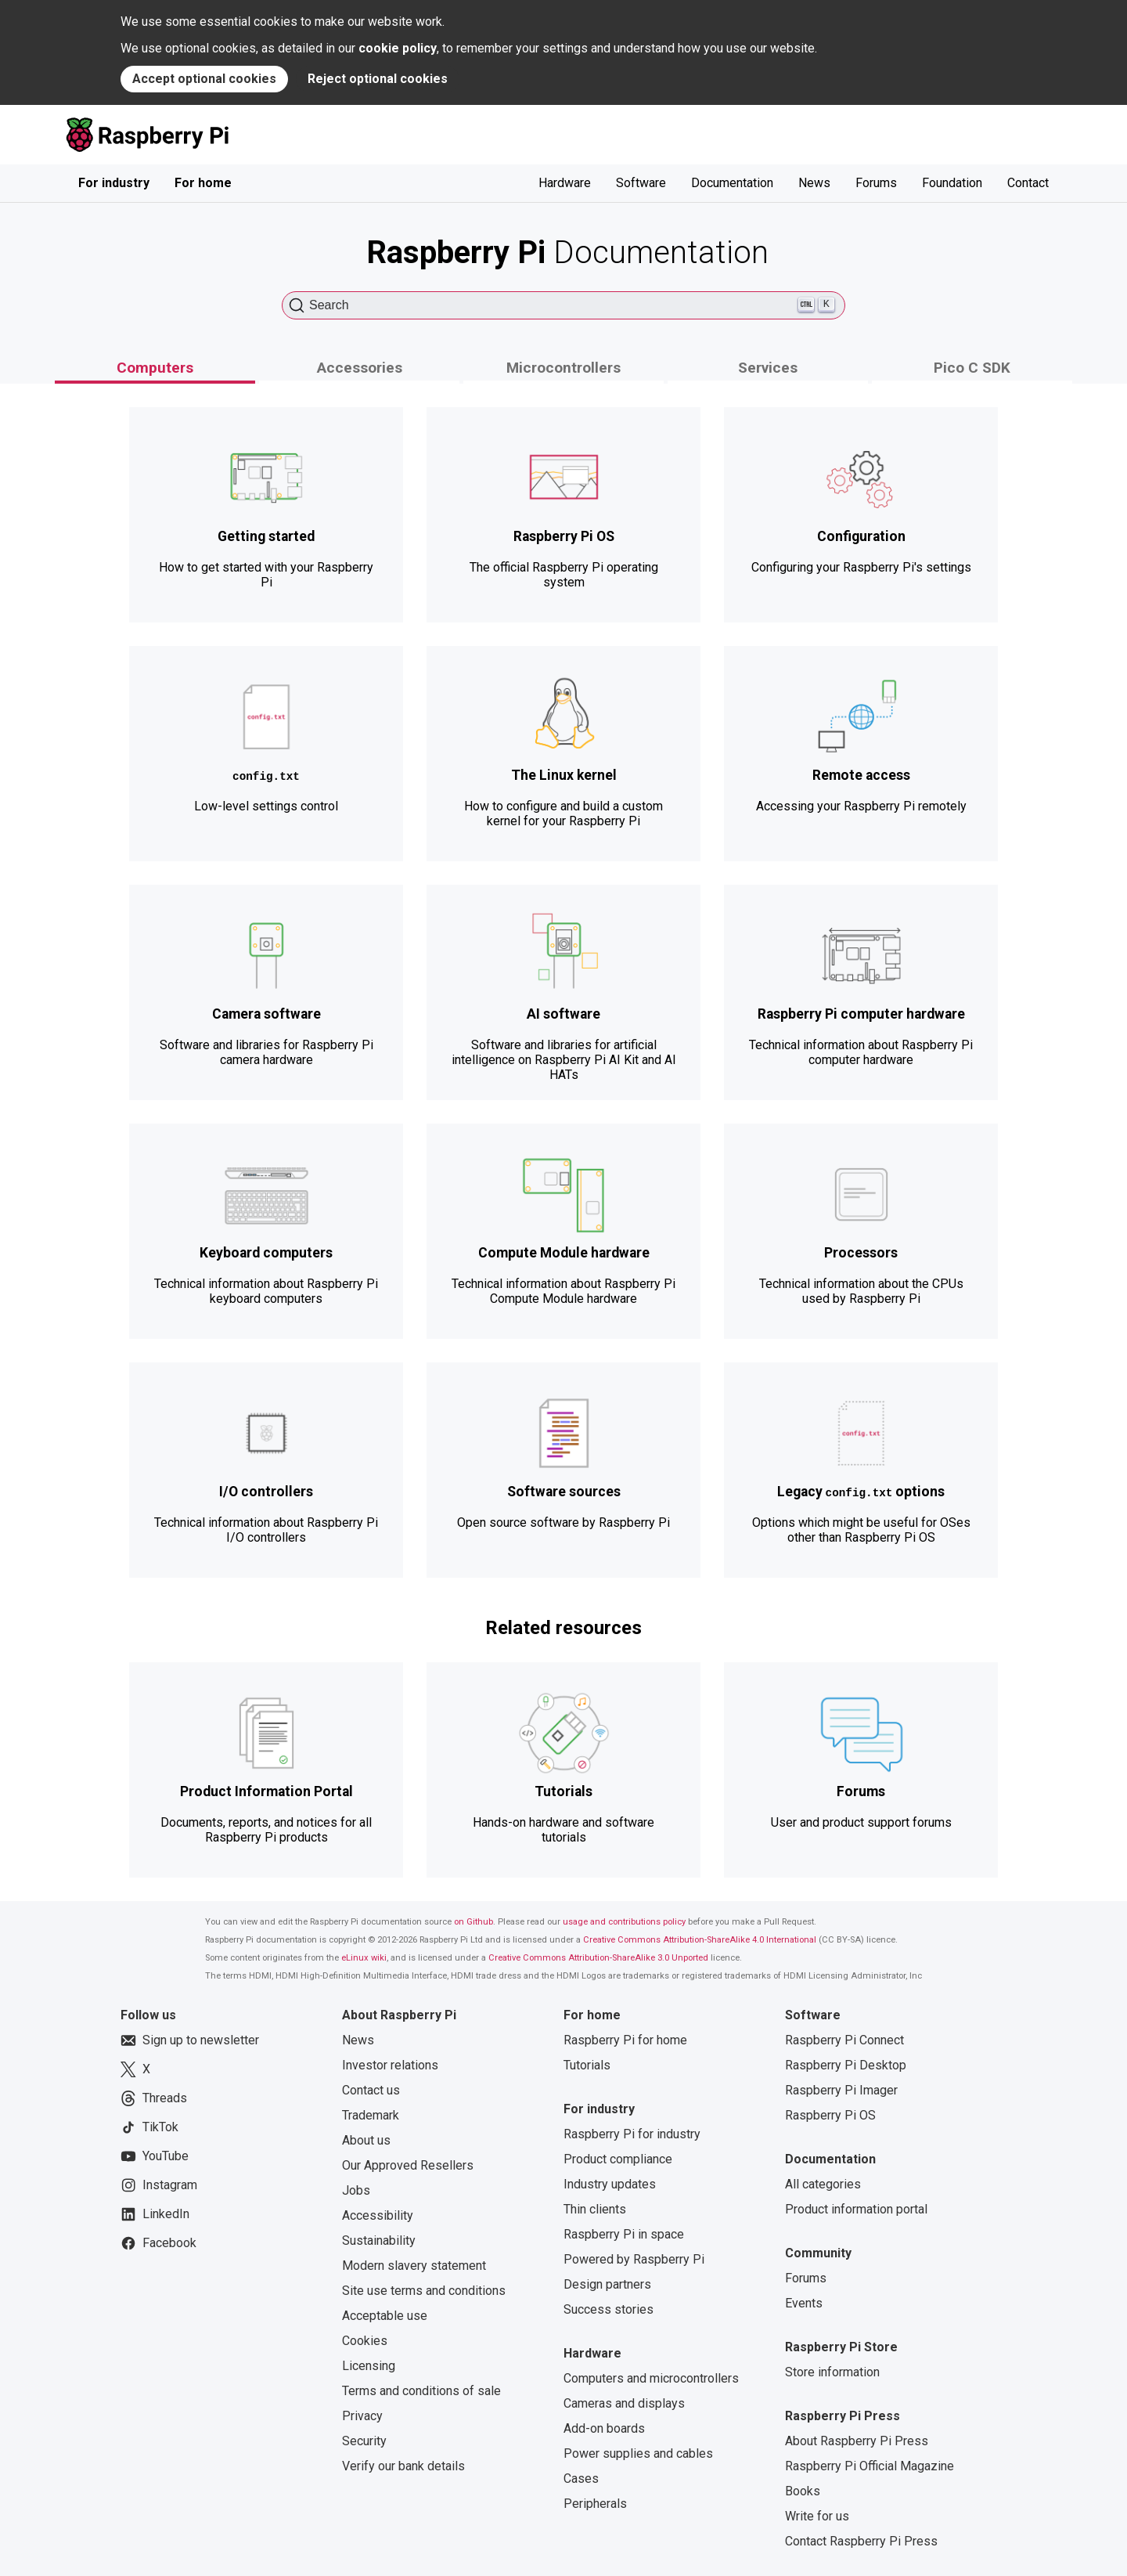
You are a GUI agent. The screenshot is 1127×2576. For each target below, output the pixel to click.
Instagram (159, 2185)
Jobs (356, 2190)
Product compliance (618, 2159)
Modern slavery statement (414, 2265)
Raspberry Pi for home (625, 2040)
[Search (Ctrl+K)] (563, 305)
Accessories (359, 368)
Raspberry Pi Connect (844, 2040)
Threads (154, 2098)
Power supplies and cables (638, 2453)
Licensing (368, 2365)
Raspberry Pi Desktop (845, 2065)
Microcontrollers (563, 368)
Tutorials (587, 2065)
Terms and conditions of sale (421, 2390)
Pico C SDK (972, 368)
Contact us (371, 2090)
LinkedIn (155, 2214)
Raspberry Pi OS (830, 2115)
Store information (832, 2372)
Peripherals (595, 2503)
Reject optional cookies (378, 78)
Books (802, 2491)
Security (364, 2440)
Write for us (817, 2516)
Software (641, 182)
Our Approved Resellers (407, 2165)
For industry (113, 182)
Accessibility (377, 2215)
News (814, 182)
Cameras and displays (624, 2403)
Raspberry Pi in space (624, 2234)
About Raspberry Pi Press (856, 2440)
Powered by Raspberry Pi (634, 2259)
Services (768, 368)
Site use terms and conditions (424, 2290)
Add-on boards (604, 2428)
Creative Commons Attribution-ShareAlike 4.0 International (699, 1940)
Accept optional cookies (204, 78)
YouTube (155, 2156)
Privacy (362, 2415)
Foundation (952, 182)
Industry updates (610, 2184)
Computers (155, 368)
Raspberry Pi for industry (632, 2134)
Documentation (732, 182)
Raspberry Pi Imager (841, 2090)
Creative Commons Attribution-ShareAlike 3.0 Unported (598, 1958)
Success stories (609, 2309)
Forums (876, 182)
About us (366, 2140)
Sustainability (379, 2240)
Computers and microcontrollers (651, 2378)
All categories (823, 2184)
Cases (581, 2478)
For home (203, 182)
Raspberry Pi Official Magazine (869, 2466)
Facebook (158, 2243)
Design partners (607, 2284)
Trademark (370, 2115)
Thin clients (595, 2209)
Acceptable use (384, 2315)
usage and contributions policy (624, 1922)
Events (804, 2303)
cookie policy (397, 48)
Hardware (564, 182)
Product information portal (856, 2209)
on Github (473, 1922)
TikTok (149, 2127)
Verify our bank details (403, 2466)
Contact (1028, 182)
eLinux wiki (364, 1958)
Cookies (364, 2340)
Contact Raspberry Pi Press (861, 2541)
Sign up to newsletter (190, 2040)
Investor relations (390, 2065)
